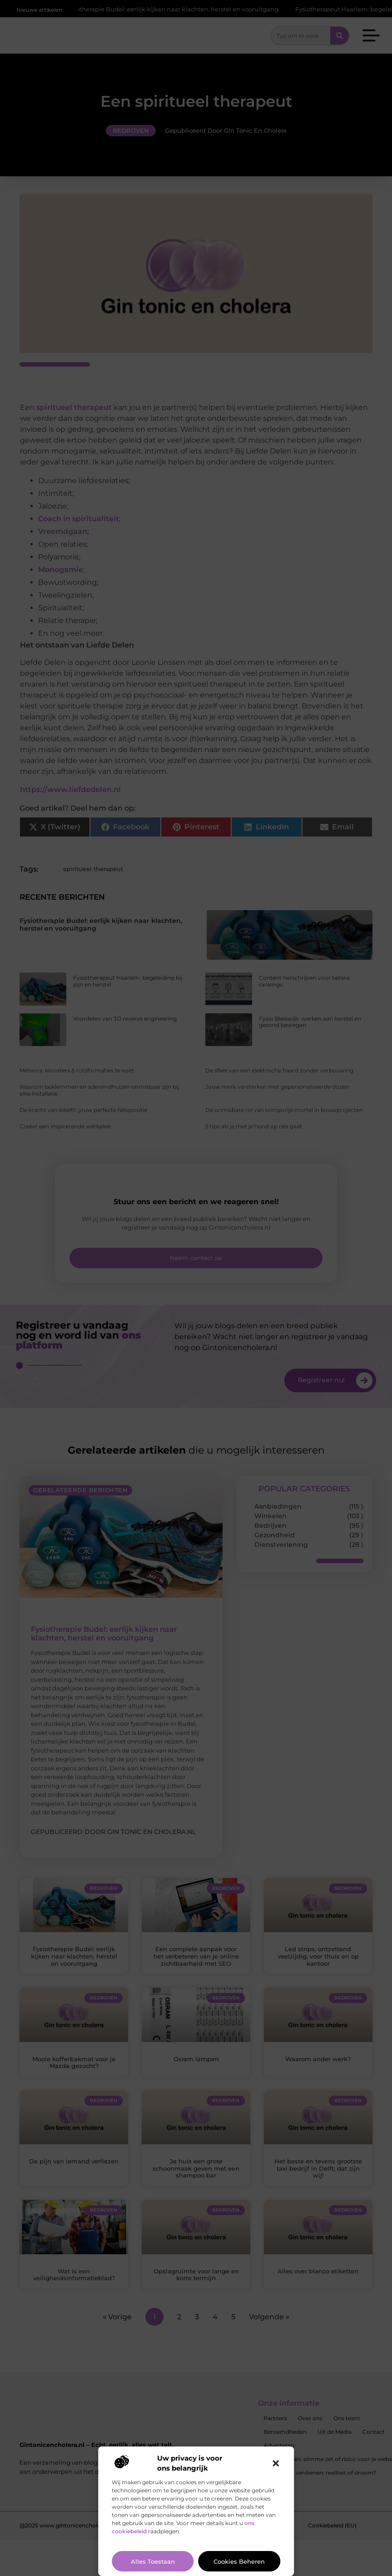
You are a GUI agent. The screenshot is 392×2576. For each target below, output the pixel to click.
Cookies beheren (239, 2561)
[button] (275, 2463)
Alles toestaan (153, 2561)
